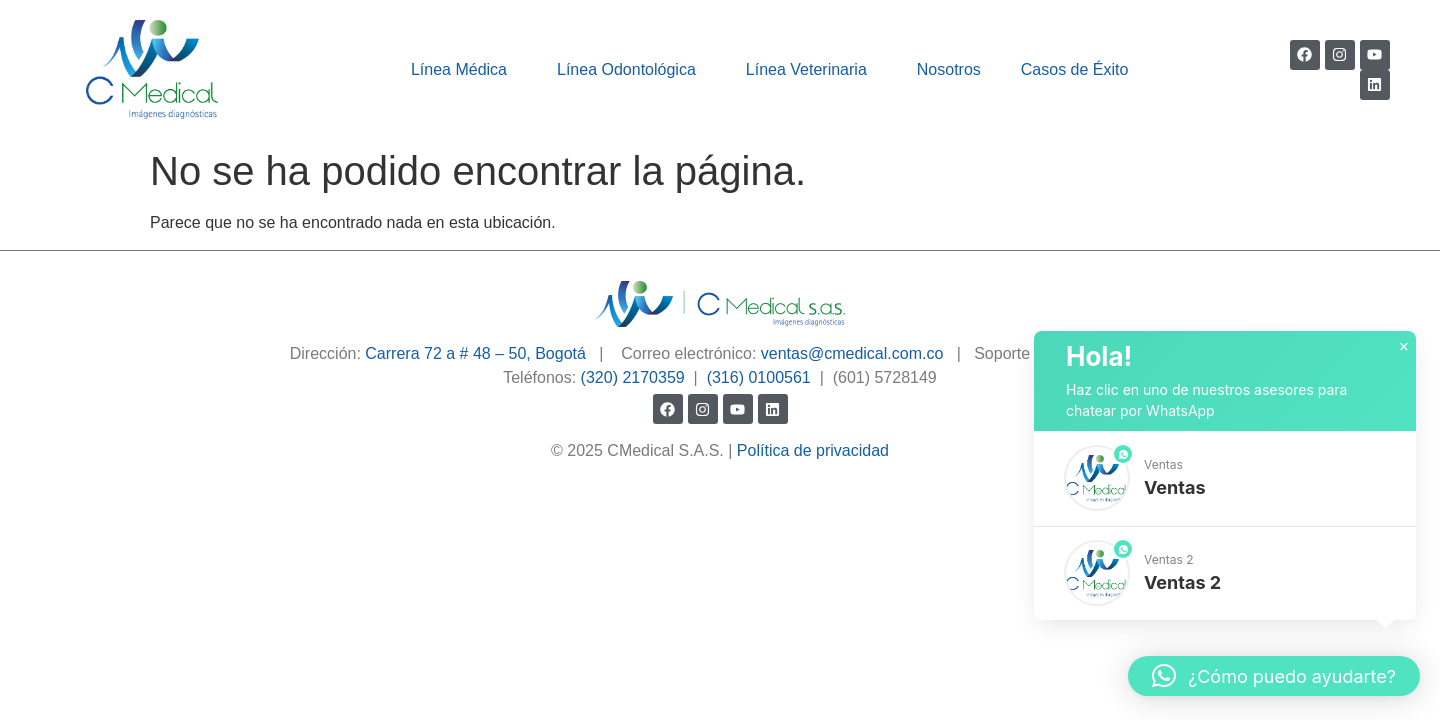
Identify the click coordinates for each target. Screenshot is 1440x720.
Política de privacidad (813, 450)
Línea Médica (464, 70)
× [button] (1404, 347)
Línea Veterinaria (811, 70)
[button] (1225, 478)
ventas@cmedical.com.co (852, 353)
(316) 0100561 (759, 377)
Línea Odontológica (631, 70)
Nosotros (949, 69)
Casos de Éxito (1075, 69)
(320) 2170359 (633, 377)
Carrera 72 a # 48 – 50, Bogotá (475, 353)
